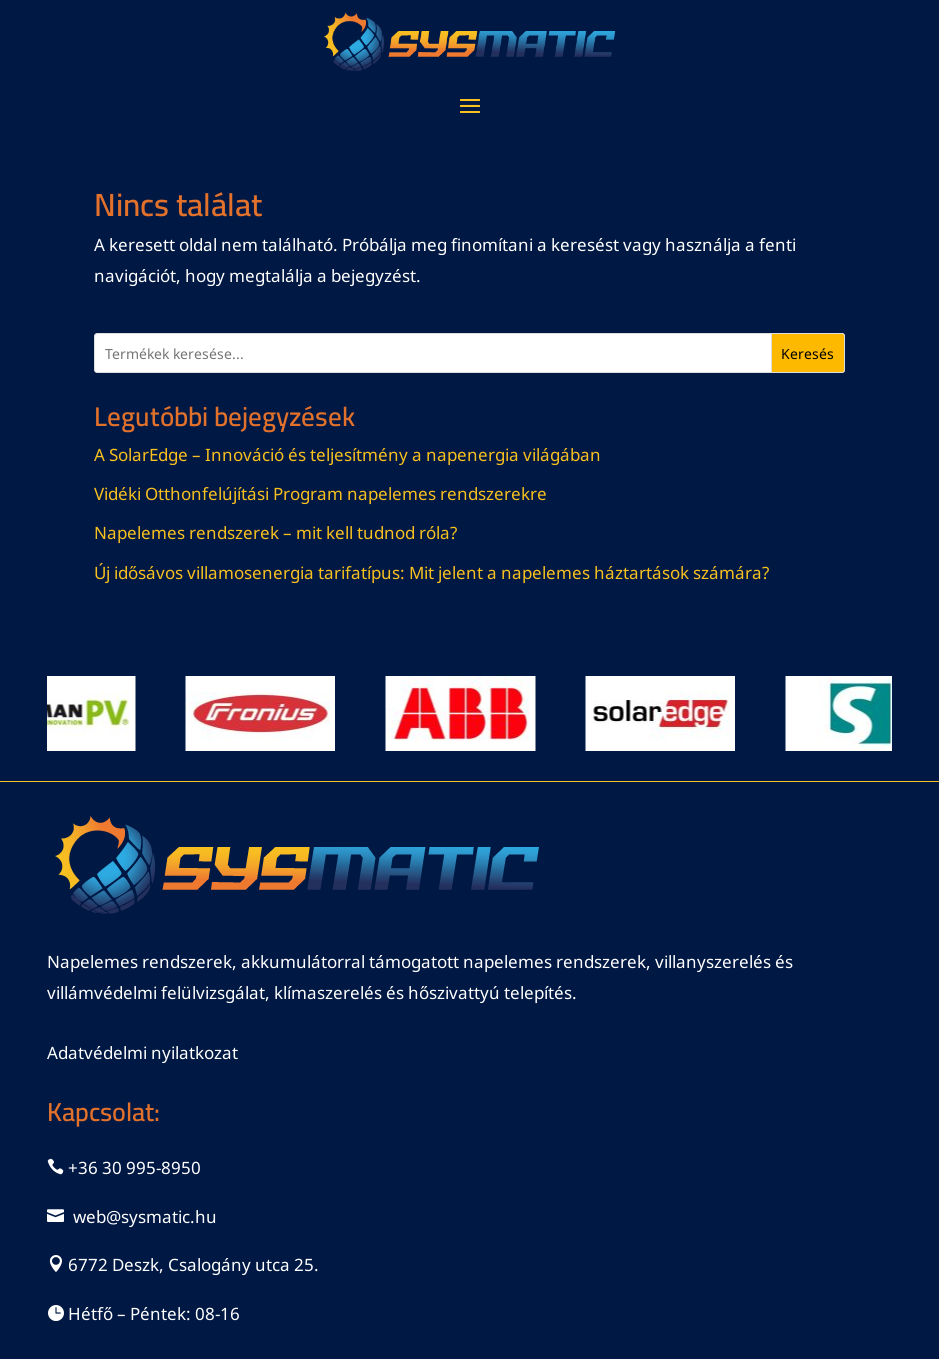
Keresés (807, 353)
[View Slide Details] (273, 713)
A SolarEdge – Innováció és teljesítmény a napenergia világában (347, 454)
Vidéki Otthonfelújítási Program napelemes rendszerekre (320, 493)
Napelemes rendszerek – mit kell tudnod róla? (275, 532)
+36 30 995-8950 (134, 1167)
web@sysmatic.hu (145, 1216)
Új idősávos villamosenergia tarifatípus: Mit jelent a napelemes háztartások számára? (431, 572)
